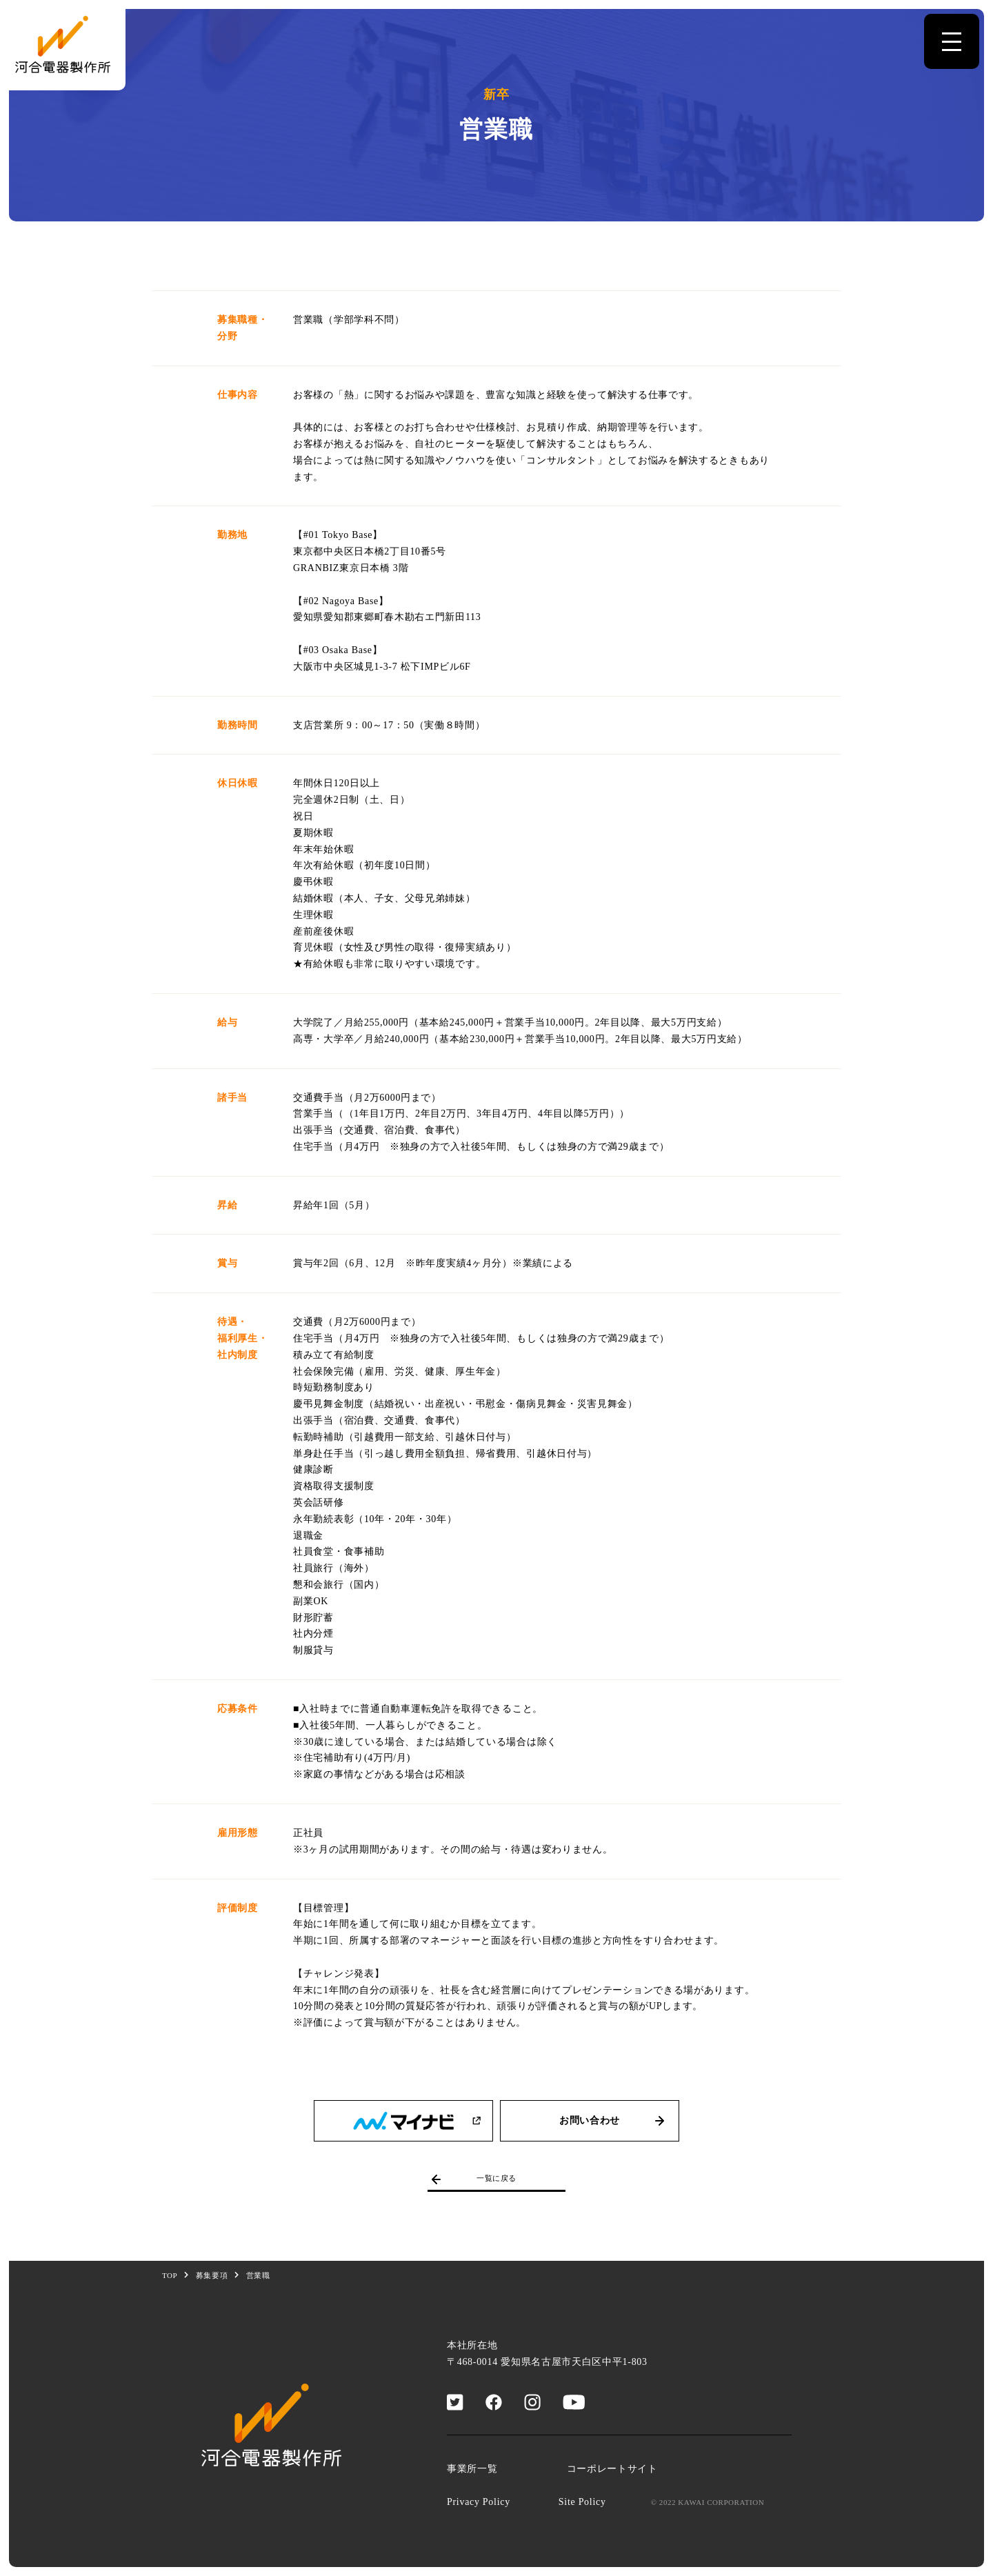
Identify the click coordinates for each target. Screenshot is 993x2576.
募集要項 (212, 2275)
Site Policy (582, 2502)
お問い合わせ (613, 2121)
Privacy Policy (478, 2502)
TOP (169, 2275)
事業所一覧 (472, 2469)
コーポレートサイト (612, 2469)
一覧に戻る (472, 2179)
